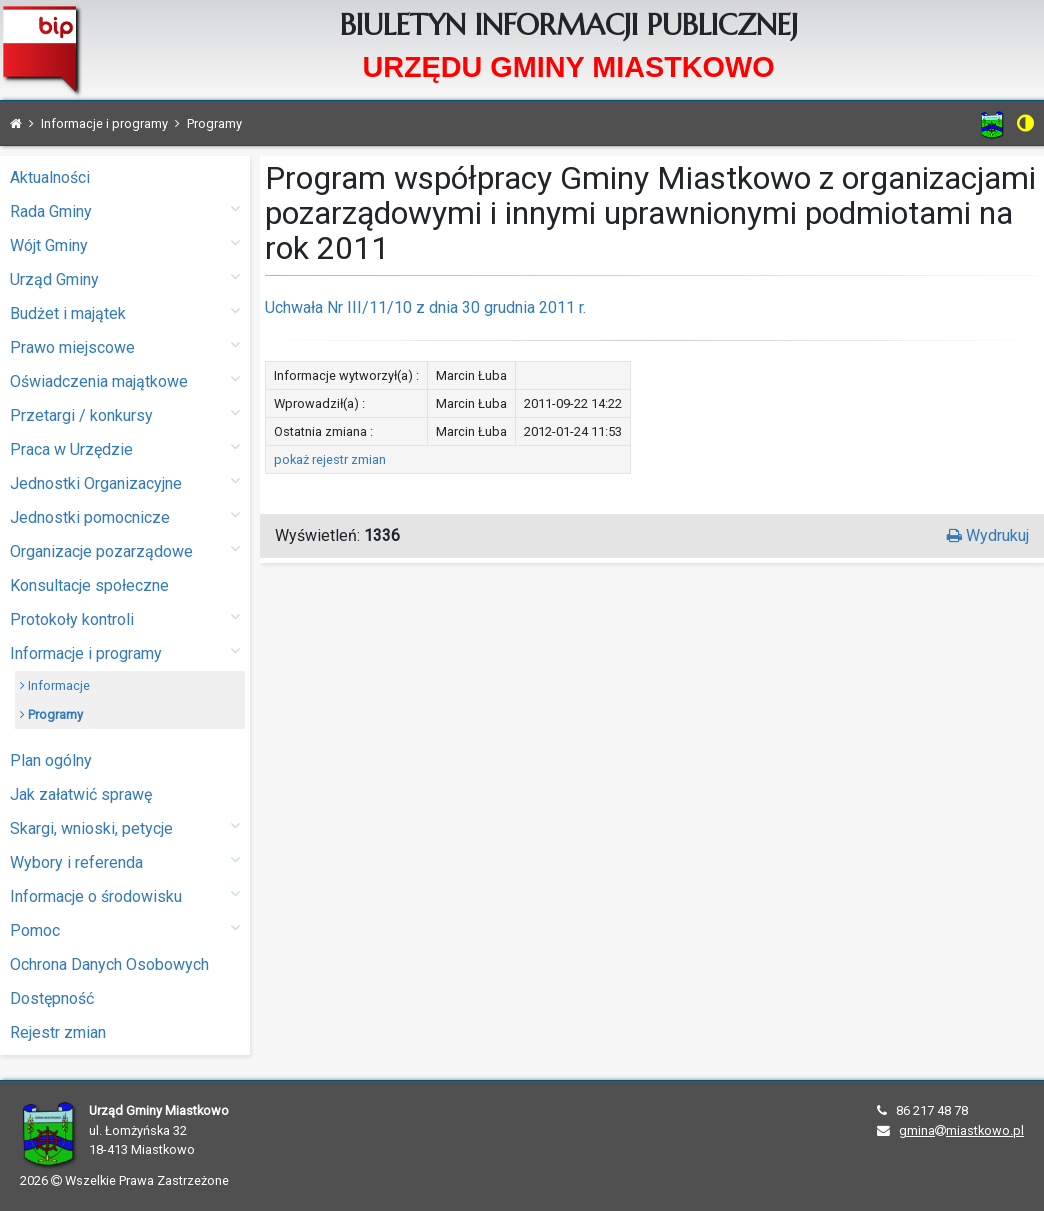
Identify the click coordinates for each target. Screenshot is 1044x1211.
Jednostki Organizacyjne (125, 482)
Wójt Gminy (125, 244)
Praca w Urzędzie (125, 448)
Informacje (55, 685)
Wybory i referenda (125, 861)
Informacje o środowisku (125, 895)
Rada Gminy (125, 210)
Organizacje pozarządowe (125, 550)
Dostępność (52, 998)
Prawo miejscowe (125, 346)
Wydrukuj (988, 535)
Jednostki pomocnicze (125, 516)
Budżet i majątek (125, 312)
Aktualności (50, 177)
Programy (51, 714)
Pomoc (125, 929)
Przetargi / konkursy (125, 414)
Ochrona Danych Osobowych (109, 964)
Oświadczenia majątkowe (125, 380)
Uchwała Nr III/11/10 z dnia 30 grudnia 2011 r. (425, 307)
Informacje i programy (125, 652)
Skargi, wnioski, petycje (125, 827)
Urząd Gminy (125, 278)
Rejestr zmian (58, 1032)
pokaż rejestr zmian (330, 459)
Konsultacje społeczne (89, 585)
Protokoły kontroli (125, 618)
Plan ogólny (51, 760)
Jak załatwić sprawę (81, 794)
